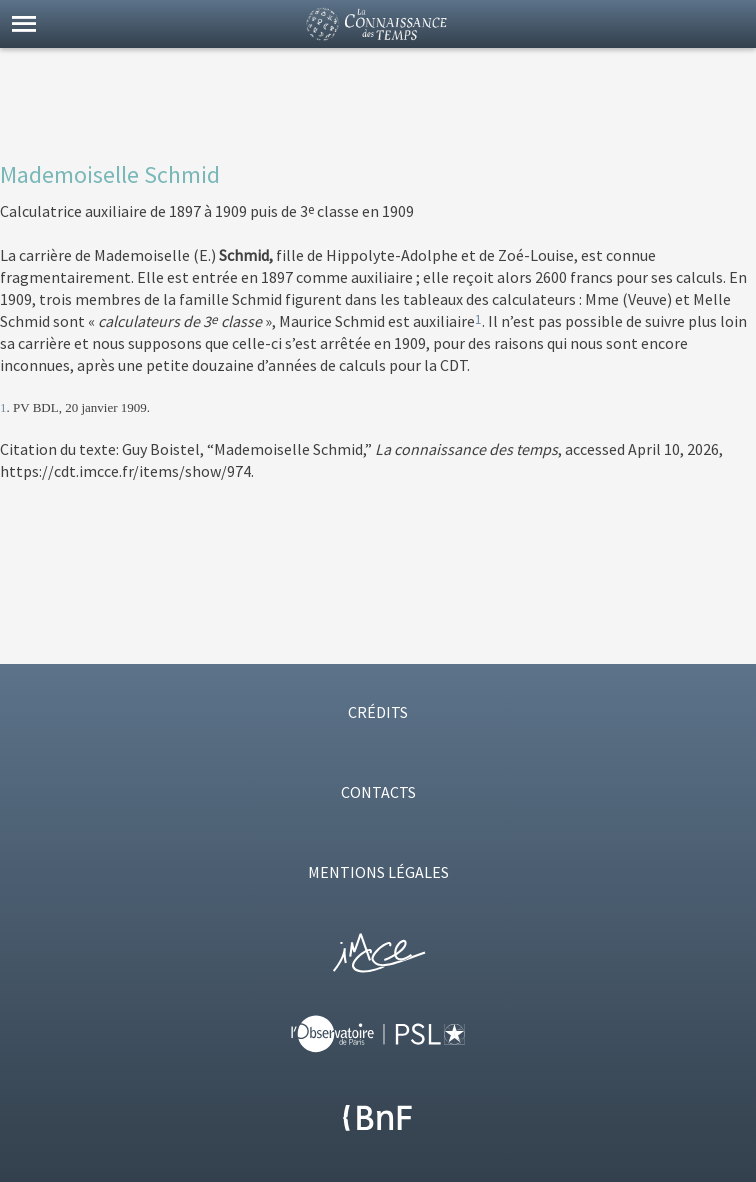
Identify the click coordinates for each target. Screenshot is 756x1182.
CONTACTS (378, 792)
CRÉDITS (378, 712)
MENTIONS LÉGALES (378, 872)
